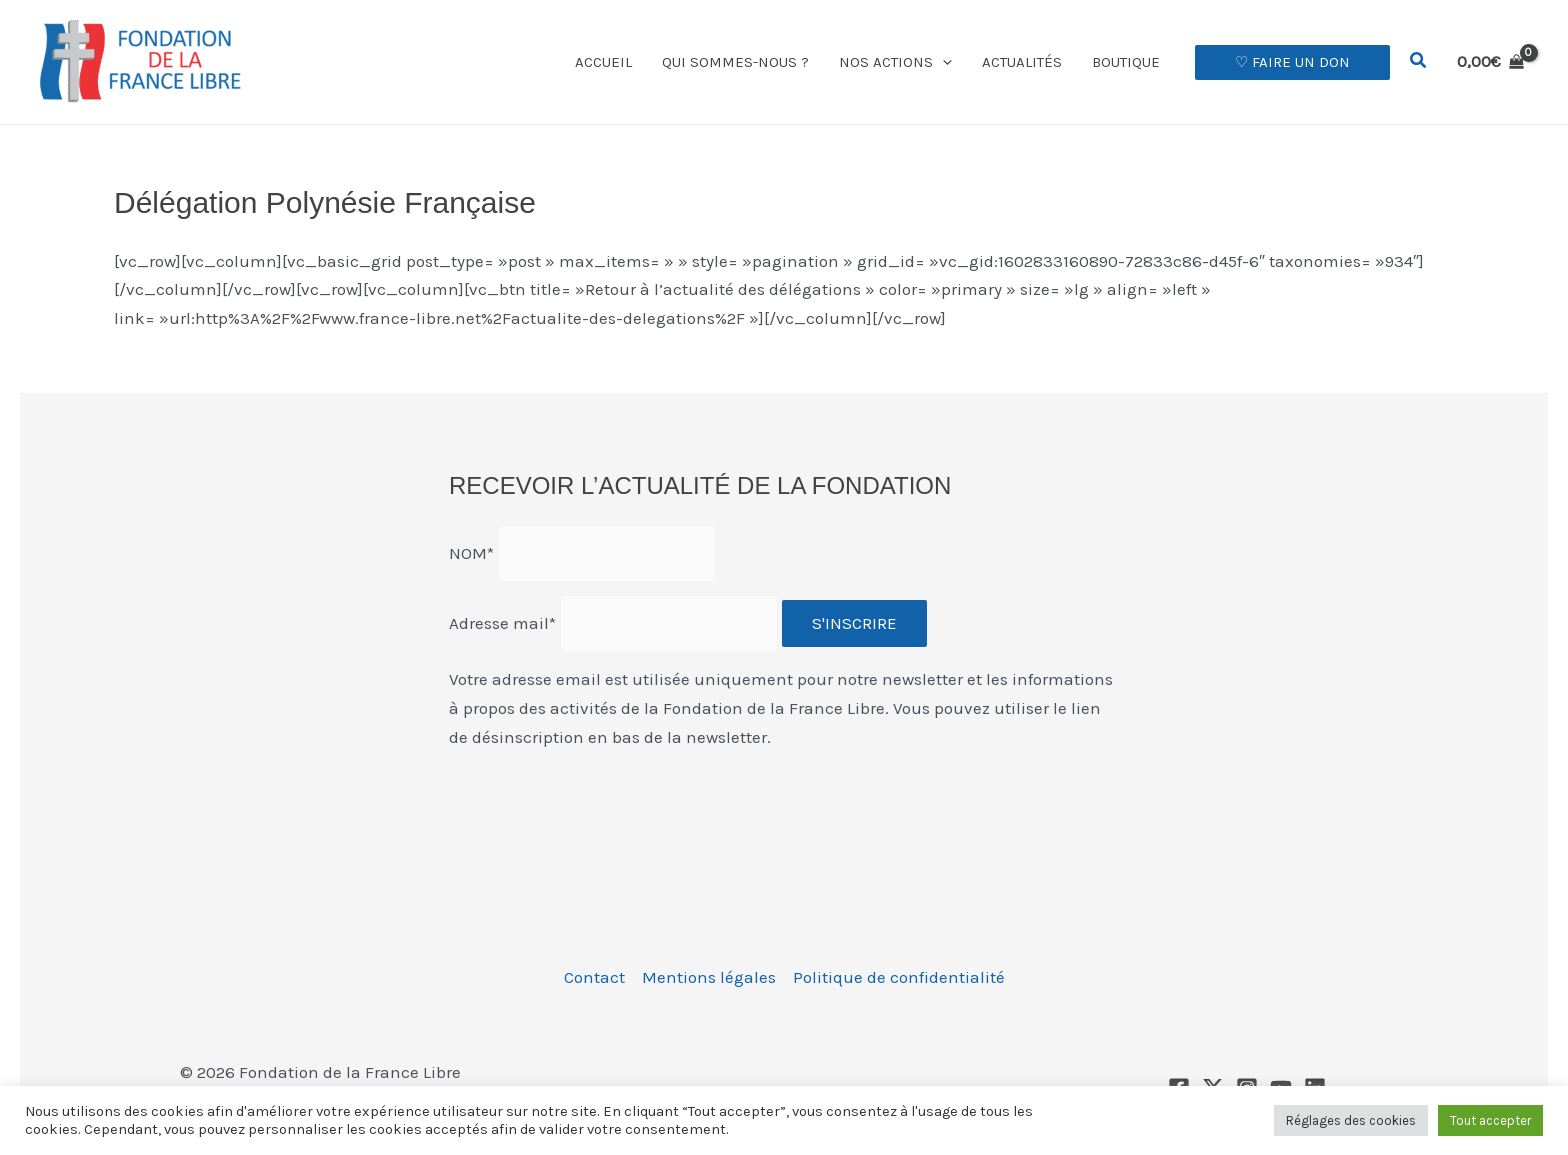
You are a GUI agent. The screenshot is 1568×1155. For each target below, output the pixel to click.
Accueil (603, 62)
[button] (942, 62)
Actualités (1022, 62)
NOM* (471, 553)
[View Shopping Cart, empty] (1490, 61)
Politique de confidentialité (899, 977)
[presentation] (601, 805)
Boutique (1126, 62)
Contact (594, 977)
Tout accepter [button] (1490, 1120)
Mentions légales (709, 977)
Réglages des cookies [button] (1351, 1120)
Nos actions (895, 62)
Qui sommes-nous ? (735, 62)
